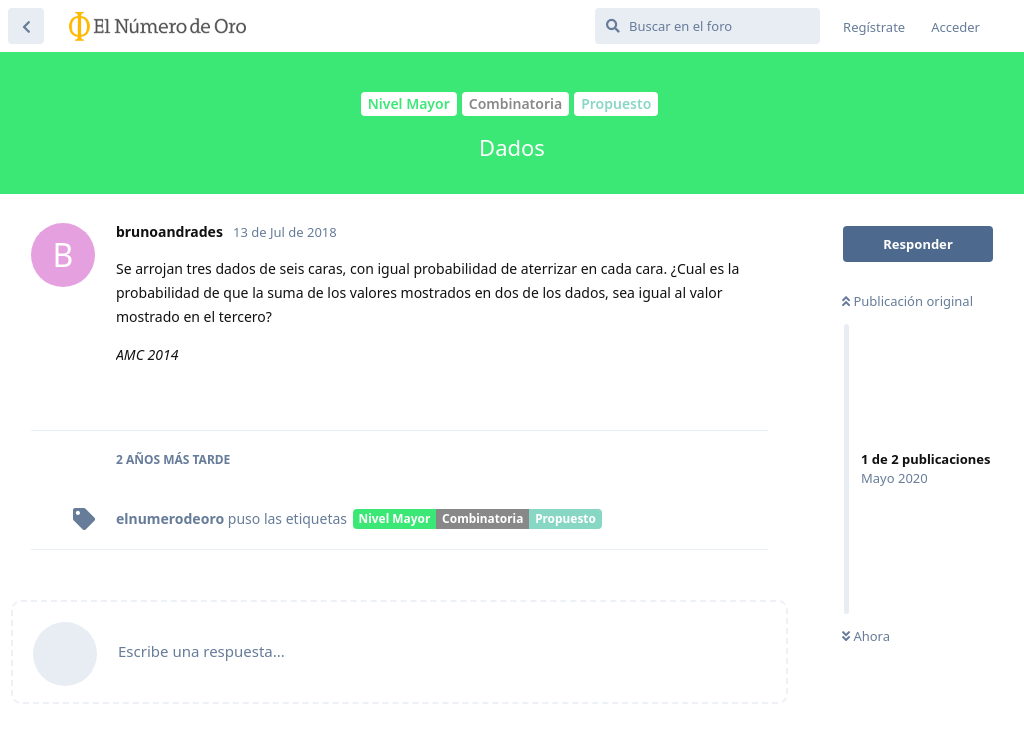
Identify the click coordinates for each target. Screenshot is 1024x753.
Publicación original (907, 301)
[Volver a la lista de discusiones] (26, 26)
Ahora (866, 636)
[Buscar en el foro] (707, 26)
